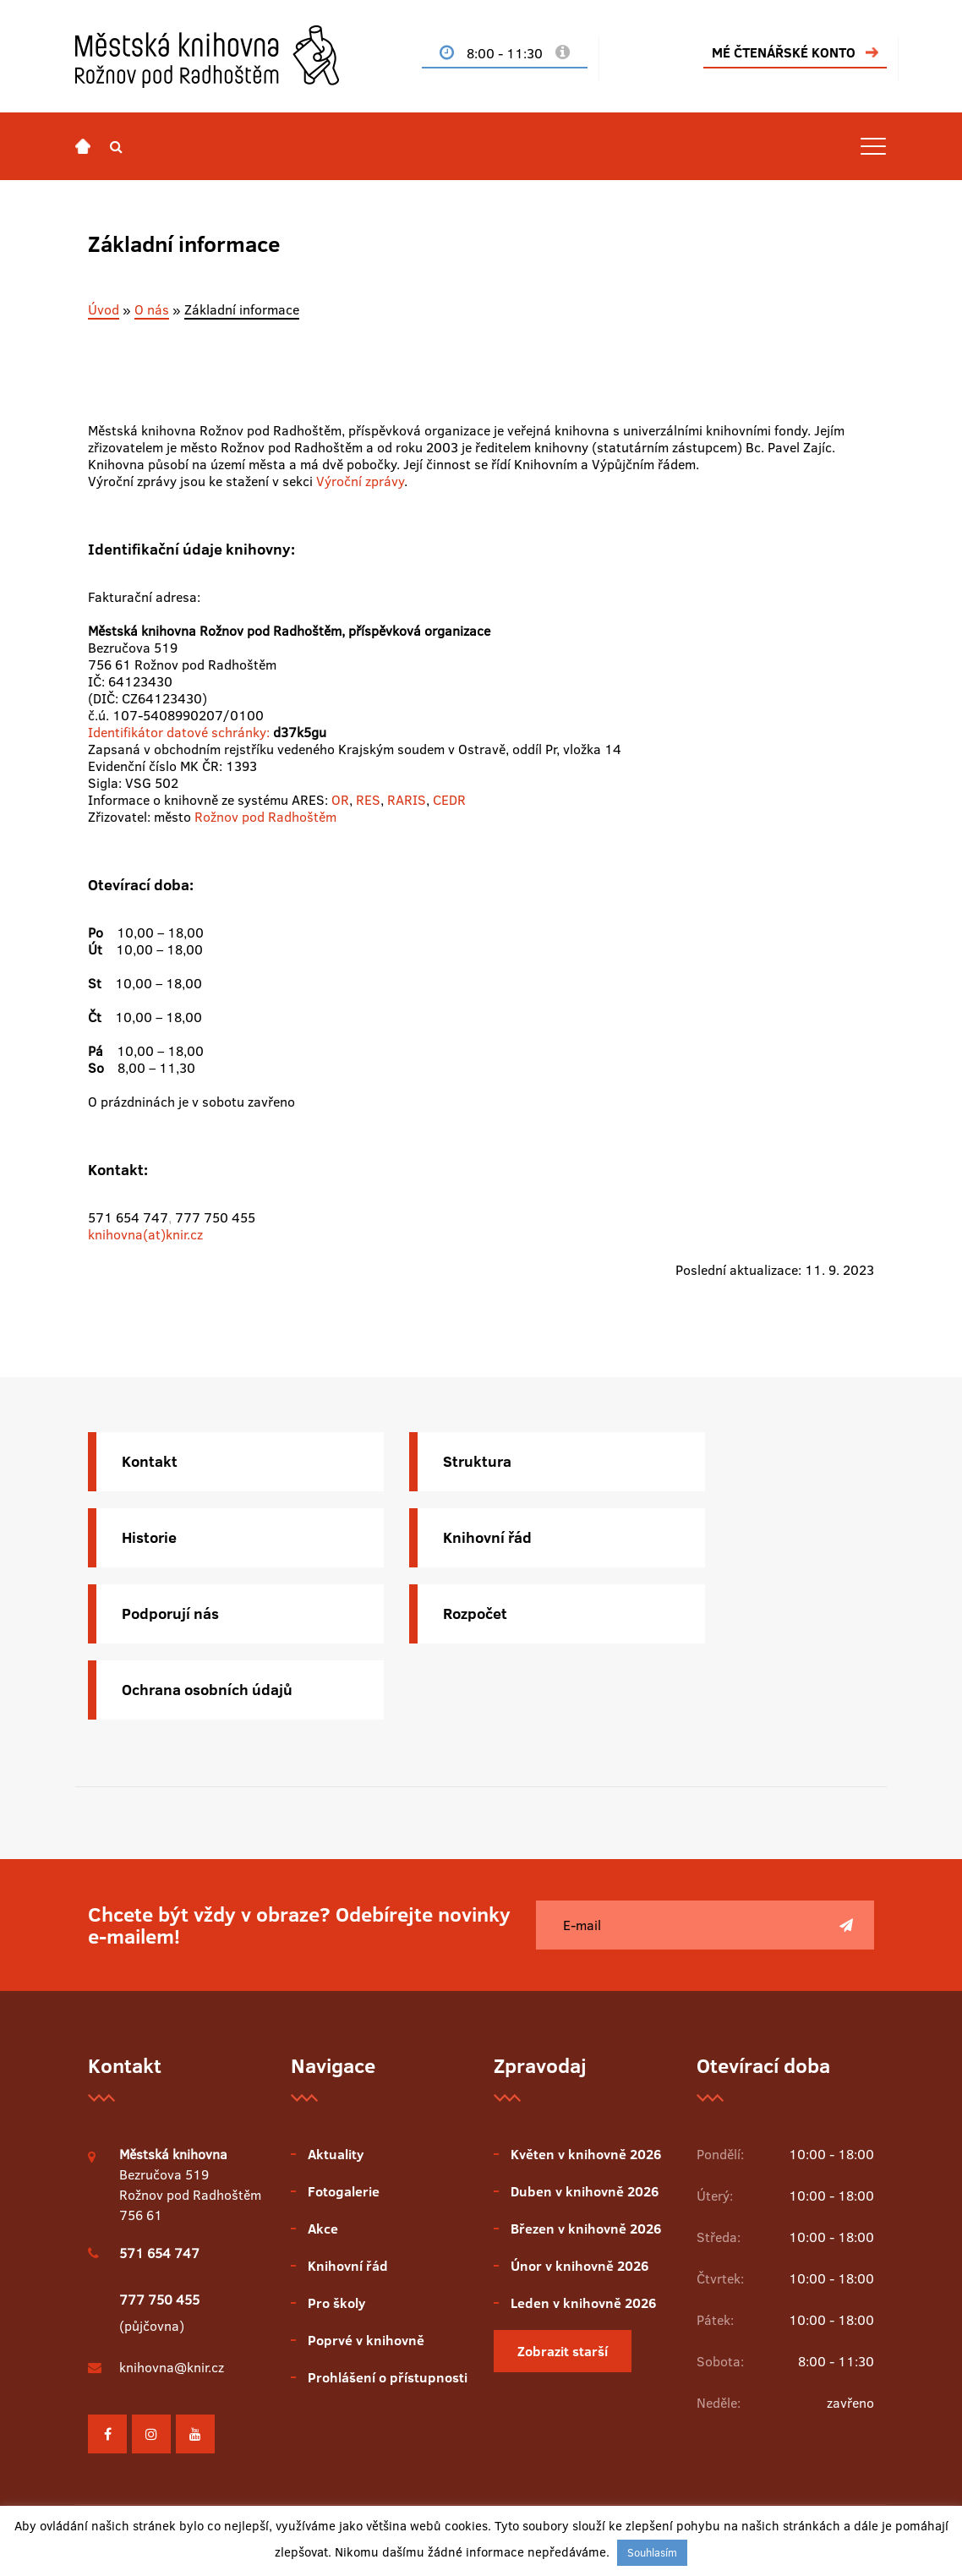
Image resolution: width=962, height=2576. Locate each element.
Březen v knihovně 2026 (586, 2228)
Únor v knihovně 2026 (579, 2265)
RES (368, 799)
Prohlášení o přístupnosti (387, 2377)
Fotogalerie (344, 2191)
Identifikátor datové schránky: (179, 732)
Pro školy (336, 2303)
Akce (323, 2228)
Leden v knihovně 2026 (583, 2303)
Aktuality (335, 2154)
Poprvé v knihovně (366, 2340)
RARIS (406, 799)
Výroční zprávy (360, 481)
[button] (116, 146)
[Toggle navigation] (873, 146)
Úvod (103, 309)
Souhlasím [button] (652, 2552)
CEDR (449, 799)
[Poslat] (846, 1925)
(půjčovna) (159, 2312)
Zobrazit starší (562, 2351)
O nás (151, 309)
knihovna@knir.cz (171, 2367)
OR (340, 799)
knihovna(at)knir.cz (145, 1234)
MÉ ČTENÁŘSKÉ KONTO (783, 52)
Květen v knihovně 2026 (586, 2154)
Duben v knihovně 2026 (585, 2191)
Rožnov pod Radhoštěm (265, 816)
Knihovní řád (348, 2265)
